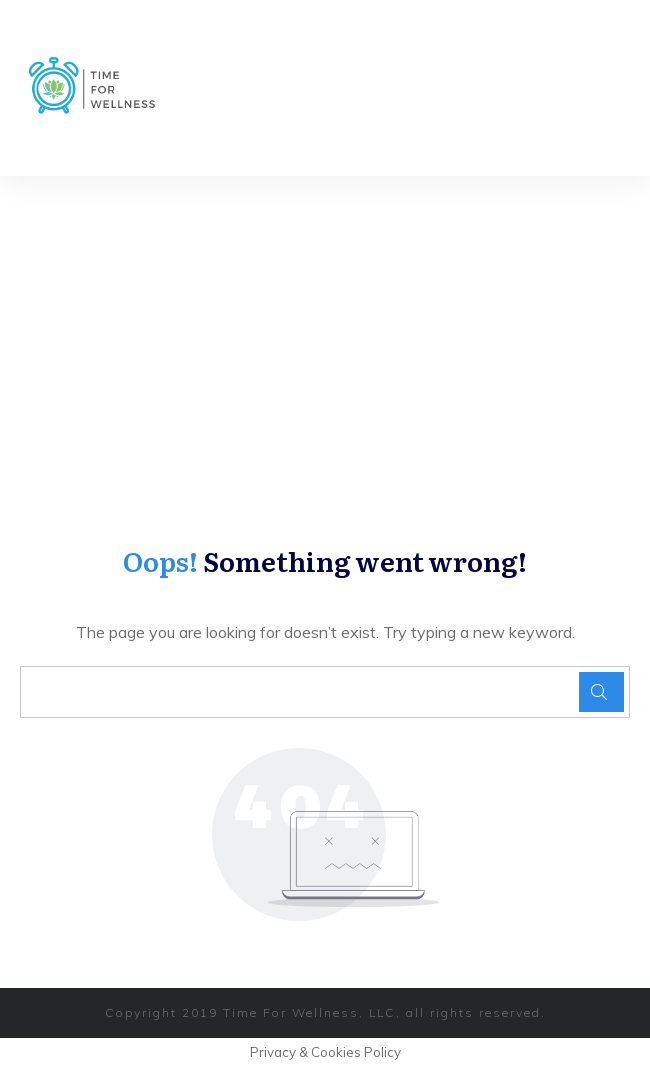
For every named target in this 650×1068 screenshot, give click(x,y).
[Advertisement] (325, 326)
